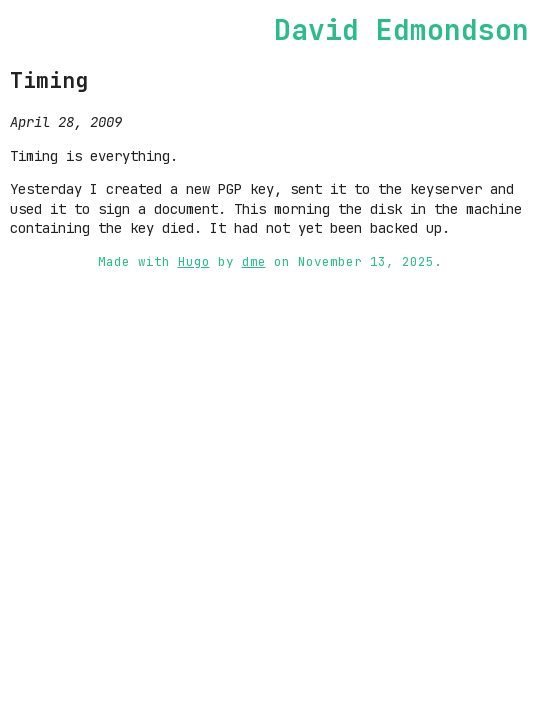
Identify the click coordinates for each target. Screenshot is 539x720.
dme (254, 261)
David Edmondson (401, 29)
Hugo (194, 261)
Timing (49, 80)
